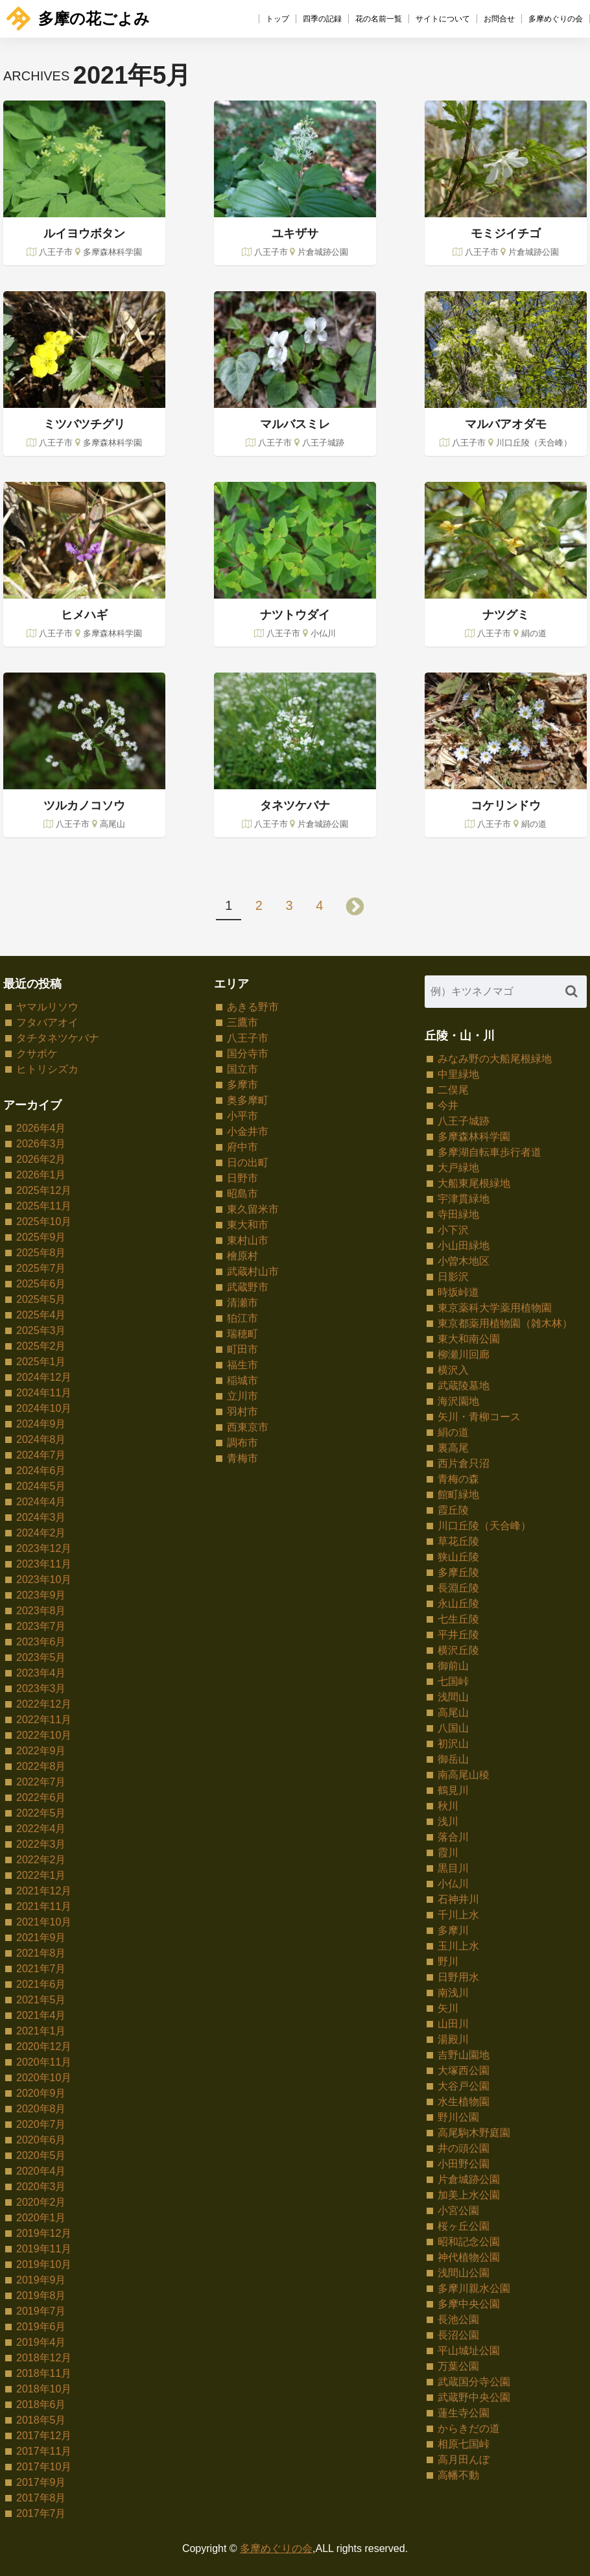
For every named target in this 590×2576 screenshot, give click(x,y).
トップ (277, 18)
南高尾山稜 (464, 1774)
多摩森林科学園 (474, 1136)
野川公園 (458, 2117)
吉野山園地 (464, 2054)
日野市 (242, 1178)
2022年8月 (41, 1766)
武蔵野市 (247, 1287)
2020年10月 (43, 2077)
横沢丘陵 (458, 1650)
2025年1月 (41, 1361)
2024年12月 (43, 1377)
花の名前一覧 (378, 18)
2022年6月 (41, 1797)
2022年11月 (43, 1719)
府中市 (242, 1146)
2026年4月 (41, 1128)
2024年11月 (43, 1392)
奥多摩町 (247, 1100)
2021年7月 (41, 1968)
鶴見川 (453, 1790)
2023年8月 (41, 1610)
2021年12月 (43, 1890)
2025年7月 (41, 1268)
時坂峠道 (458, 1292)
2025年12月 (43, 1190)
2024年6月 (41, 1470)
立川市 (242, 1395)
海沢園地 (458, 1401)
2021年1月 (41, 2030)
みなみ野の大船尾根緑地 (495, 1058)
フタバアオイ (47, 1022)
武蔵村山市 (253, 1271)
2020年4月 (41, 2170)
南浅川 (453, 1992)
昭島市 (242, 1193)
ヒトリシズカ (47, 1069)
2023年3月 (41, 1688)
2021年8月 (41, 1953)
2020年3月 (41, 2186)
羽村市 (242, 1411)
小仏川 (453, 1883)
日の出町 (247, 1162)
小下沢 (453, 1229)
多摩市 (242, 1084)
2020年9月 (41, 2093)
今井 (448, 1105)
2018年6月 (41, 2404)
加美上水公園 (469, 2194)
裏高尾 (453, 1447)
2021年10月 (43, 1921)
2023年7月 (41, 1626)
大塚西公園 (464, 2070)
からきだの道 (469, 2428)
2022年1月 (41, 1875)
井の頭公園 (464, 2148)
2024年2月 (41, 1532)
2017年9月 (41, 2482)
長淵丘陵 (458, 1587)
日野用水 (458, 1977)
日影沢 (453, 1276)
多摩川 (453, 1930)
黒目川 (453, 1868)
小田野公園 (464, 2163)
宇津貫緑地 (464, 1198)
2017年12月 (43, 2435)
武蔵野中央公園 (474, 2397)
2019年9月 (41, 2279)
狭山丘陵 (458, 1556)
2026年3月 (41, 1143)
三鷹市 (242, 1022)
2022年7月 (41, 1781)
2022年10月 (43, 1735)
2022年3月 (41, 1844)
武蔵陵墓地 (464, 1385)
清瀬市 (242, 1302)
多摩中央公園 (469, 2303)
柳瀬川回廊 (464, 1354)
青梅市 (242, 1458)
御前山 (453, 1665)
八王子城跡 (464, 1121)
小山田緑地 (464, 1245)
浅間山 (453, 1696)
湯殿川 (453, 2039)
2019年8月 (41, 2295)
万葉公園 (458, 2366)
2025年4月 (41, 1314)
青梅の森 (458, 1479)
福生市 (242, 1364)
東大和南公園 (469, 1338)
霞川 (448, 1852)
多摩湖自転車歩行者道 (489, 1152)
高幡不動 (458, 2475)
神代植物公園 (469, 2257)
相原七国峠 (464, 2444)
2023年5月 (41, 1657)
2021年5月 (41, 1999)
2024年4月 (41, 1501)
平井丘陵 (458, 1634)
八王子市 (247, 1038)
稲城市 (242, 1380)
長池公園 (458, 2319)
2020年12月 (43, 2046)
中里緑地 (458, 1074)
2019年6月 (41, 2326)
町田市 (242, 1349)
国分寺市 (247, 1053)
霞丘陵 (453, 1510)
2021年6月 (41, 1984)
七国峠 (453, 1681)
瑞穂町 (242, 1333)
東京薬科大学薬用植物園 (495, 1307)
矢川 (448, 2008)
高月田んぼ (464, 2459)
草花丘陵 (458, 1541)
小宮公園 (458, 2210)
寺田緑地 (458, 1214)
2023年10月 (43, 1579)
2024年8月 (41, 1439)
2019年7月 (41, 2311)
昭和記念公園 (469, 2241)
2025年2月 (41, 1346)
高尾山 (453, 1712)
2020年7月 (41, 2124)
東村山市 (247, 1240)
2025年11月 (43, 1205)
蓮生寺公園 (464, 2412)
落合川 (453, 1837)
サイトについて (443, 18)
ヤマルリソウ (47, 1006)
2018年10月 (43, 2388)
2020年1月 (41, 2217)
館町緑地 (458, 1494)
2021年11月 (43, 1906)
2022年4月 (41, 1828)
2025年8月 (41, 1252)
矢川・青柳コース (479, 1416)
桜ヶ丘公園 (464, 2226)
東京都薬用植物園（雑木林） (505, 1323)
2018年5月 (41, 2420)
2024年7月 (41, 1455)
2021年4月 (41, 2015)
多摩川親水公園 (474, 2288)
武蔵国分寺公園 (474, 2381)
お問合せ (499, 18)
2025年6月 (41, 1283)
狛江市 (242, 1318)
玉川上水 (458, 1945)
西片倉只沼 (464, 1463)
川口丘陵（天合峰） (484, 1525)
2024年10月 (43, 1408)
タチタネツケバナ (57, 1038)
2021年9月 (41, 1937)
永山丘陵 (458, 1603)
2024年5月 (41, 1486)
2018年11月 (43, 2373)
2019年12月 (43, 2233)
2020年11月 (43, 2062)
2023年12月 (43, 1548)
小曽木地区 (464, 1261)
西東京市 (247, 1427)
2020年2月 (41, 2202)
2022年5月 (41, 1813)
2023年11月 (43, 1563)
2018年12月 (43, 2357)
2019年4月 (41, 2342)
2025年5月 (41, 1299)
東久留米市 (253, 1209)
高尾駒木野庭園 (474, 2132)
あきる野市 (253, 1006)
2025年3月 (41, 1330)
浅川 (448, 1821)
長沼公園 (458, 2335)
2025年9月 (41, 1237)
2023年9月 (41, 1595)
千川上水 (458, 1914)
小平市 (242, 1115)
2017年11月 (43, 2451)
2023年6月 (41, 1641)
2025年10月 (43, 1221)
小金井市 (247, 1131)
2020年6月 (41, 2139)
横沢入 (453, 1370)
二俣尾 (453, 1089)
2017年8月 (41, 2497)
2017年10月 (43, 2466)
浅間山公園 (464, 2272)
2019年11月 (43, 2248)
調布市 (242, 1442)
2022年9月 (41, 1750)
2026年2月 (41, 1159)
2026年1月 (41, 1174)
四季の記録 (322, 18)
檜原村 (242, 1255)
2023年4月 (41, 1672)
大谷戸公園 (464, 2086)
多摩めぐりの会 (555, 18)
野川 (448, 1961)
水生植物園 (464, 2101)
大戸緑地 (458, 1167)
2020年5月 (41, 2155)
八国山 (453, 1728)
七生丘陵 (458, 1619)
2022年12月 (43, 1704)
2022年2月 (41, 1859)
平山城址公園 (469, 2350)
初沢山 (453, 1743)
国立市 (242, 1069)
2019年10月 (43, 2264)
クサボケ (37, 1053)
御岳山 (453, 1759)
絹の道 (453, 1432)
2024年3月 (41, 1517)
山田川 (453, 2023)
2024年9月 (41, 1423)
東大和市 (247, 1224)
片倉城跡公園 (469, 2179)
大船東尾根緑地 (474, 1183)
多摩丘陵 (458, 1572)
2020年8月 (41, 2108)
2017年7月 (41, 2513)
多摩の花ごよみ (78, 18)
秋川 (448, 1805)
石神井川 (458, 1899)
